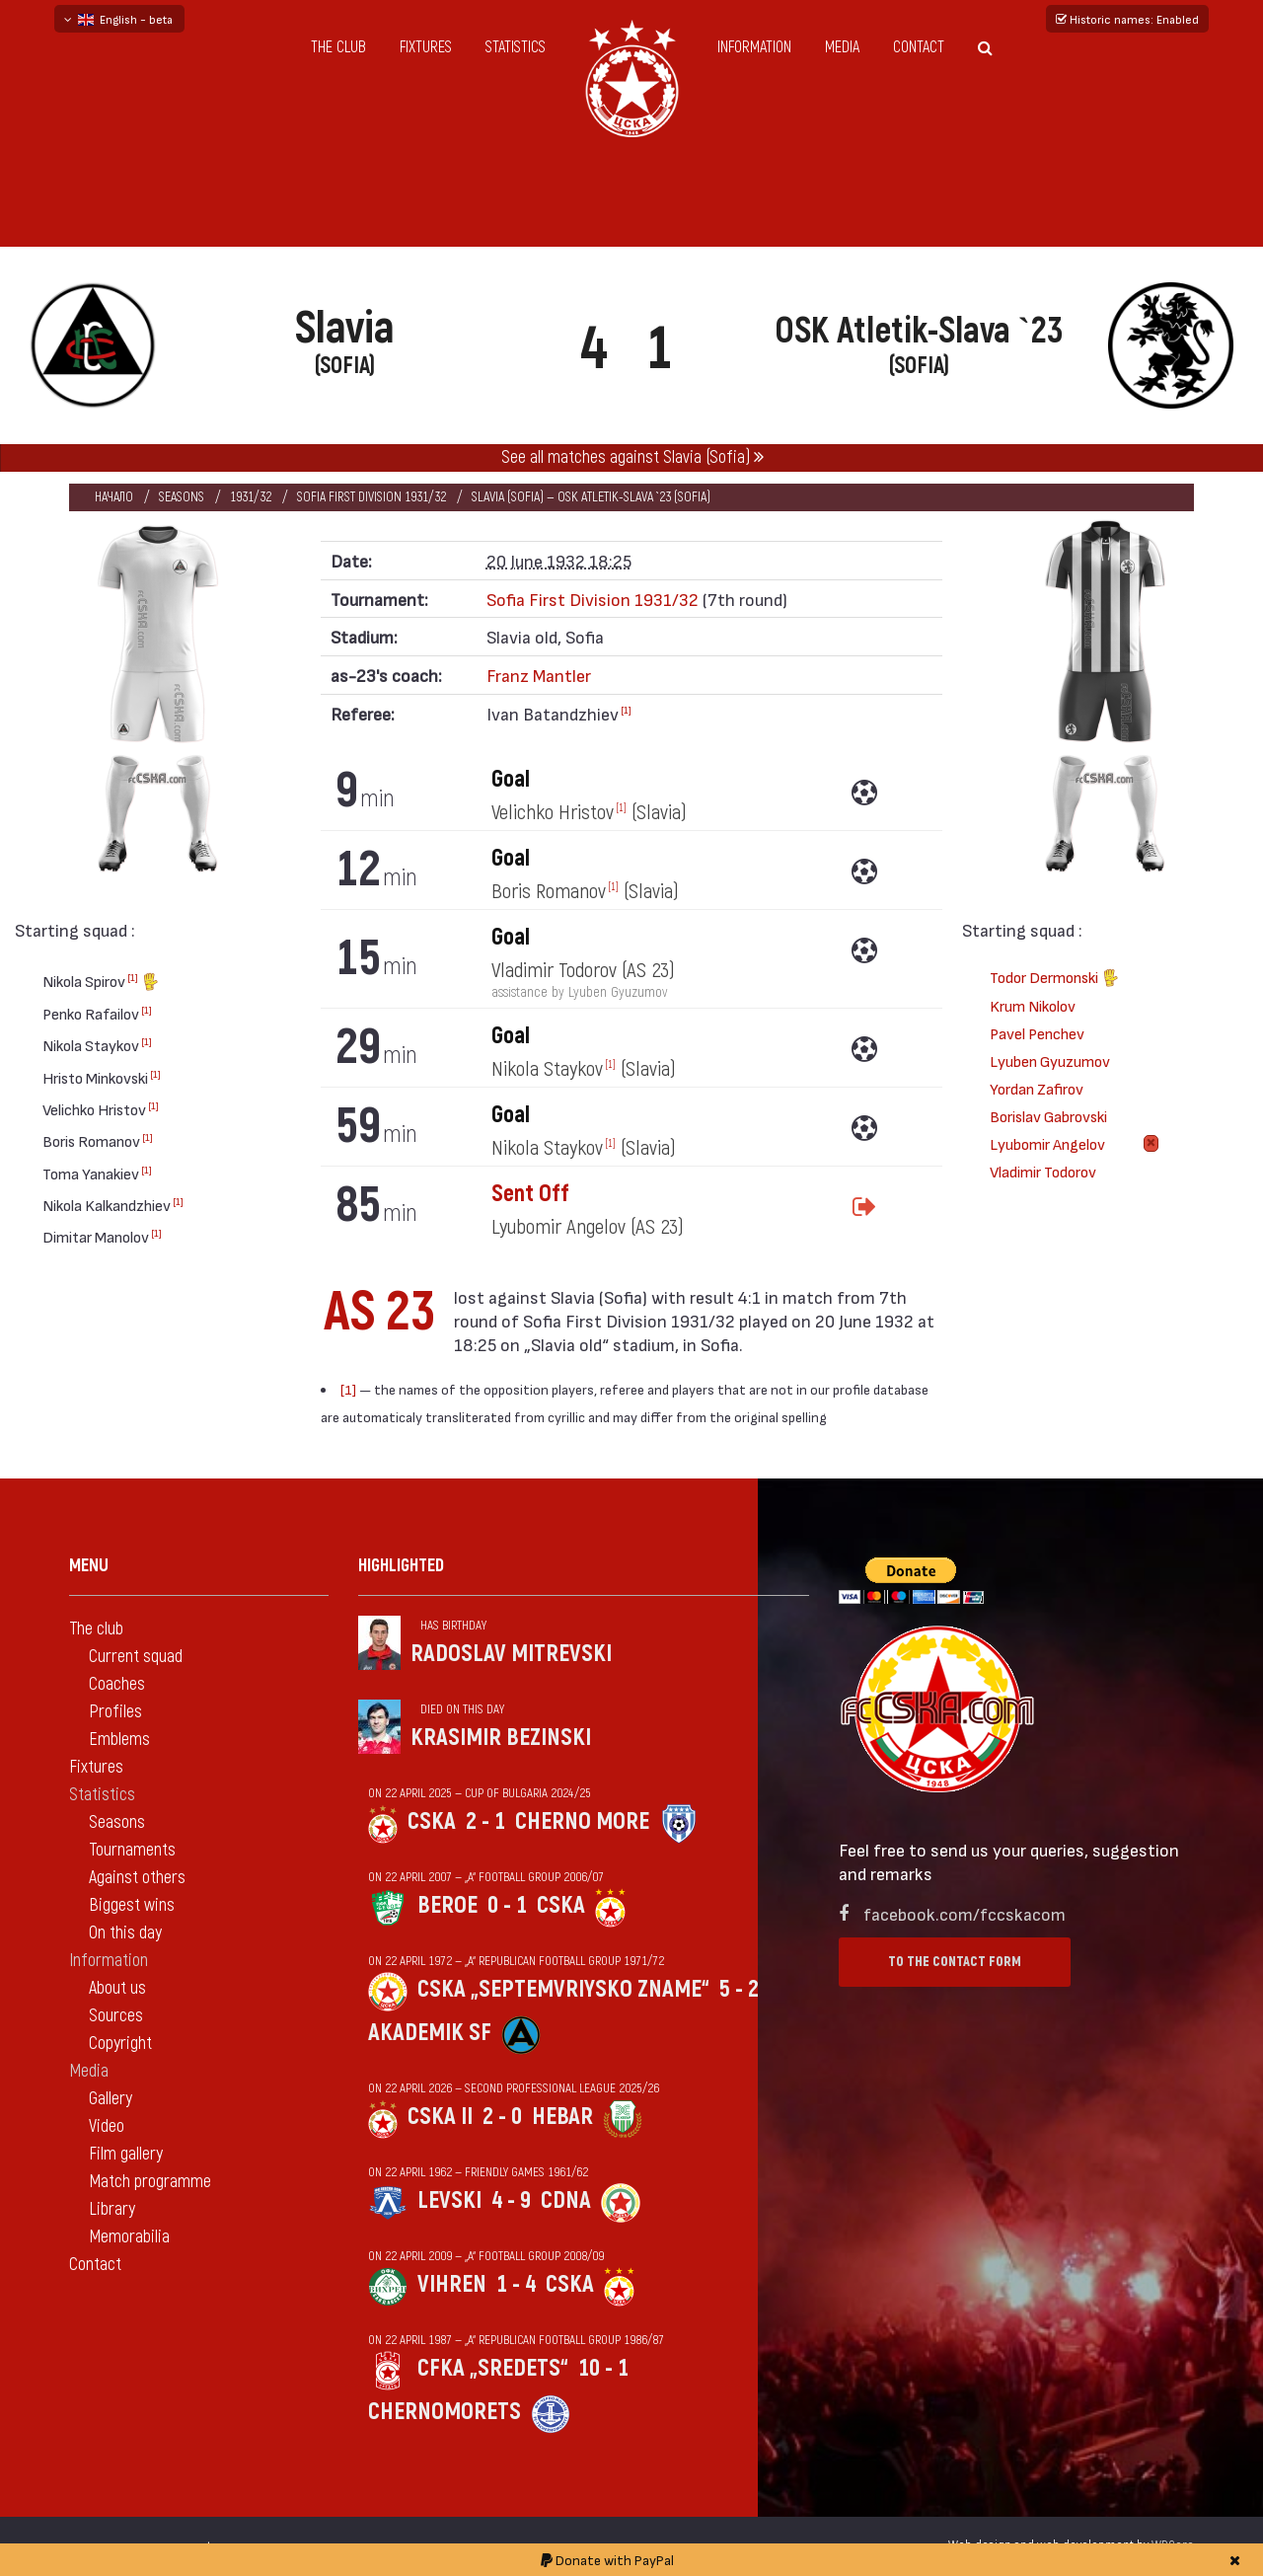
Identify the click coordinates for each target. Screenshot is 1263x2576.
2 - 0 (502, 2116)
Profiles (115, 1712)
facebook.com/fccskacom (964, 1913)
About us (117, 1988)
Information (754, 47)
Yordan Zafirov (1036, 1088)
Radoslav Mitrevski (511, 1653)
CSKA (432, 1821)
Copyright (120, 2043)
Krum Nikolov (1033, 1005)
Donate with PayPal (607, 2559)
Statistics (515, 47)
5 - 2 (739, 1989)
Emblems (119, 1739)
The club (338, 47)
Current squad (136, 1656)
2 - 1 (485, 1821)
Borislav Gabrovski (1048, 1115)
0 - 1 (507, 1905)
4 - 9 (511, 2200)
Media (842, 47)
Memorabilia (129, 2237)
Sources (116, 2016)
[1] (132, 977)
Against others (137, 1877)
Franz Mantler (538, 674)
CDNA (566, 2200)
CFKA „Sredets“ (492, 2368)
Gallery (110, 2098)
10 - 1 (603, 2368)
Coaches (117, 1684)
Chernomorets (444, 2411)
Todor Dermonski (1054, 979)
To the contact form (954, 1961)
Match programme (150, 2181)
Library (112, 2209)
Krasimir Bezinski (500, 1737)
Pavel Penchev (1037, 1032)
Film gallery (126, 2154)
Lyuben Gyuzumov (1050, 1060)
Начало (114, 497)
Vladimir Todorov (1043, 1171)
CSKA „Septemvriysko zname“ (563, 1989)
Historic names (1127, 19)
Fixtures (426, 47)
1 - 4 (516, 2284)
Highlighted (401, 1565)
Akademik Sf (429, 2032)
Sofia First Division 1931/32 (371, 497)
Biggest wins (132, 1905)
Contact (918, 47)
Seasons (181, 497)
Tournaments (132, 1850)
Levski (449, 2200)
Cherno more (582, 1821)
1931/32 (250, 497)
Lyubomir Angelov (1047, 1143)
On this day (125, 1933)
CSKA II (440, 2116)
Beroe (447, 1905)
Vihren (451, 2284)
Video (106, 2126)
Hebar (562, 2116)
